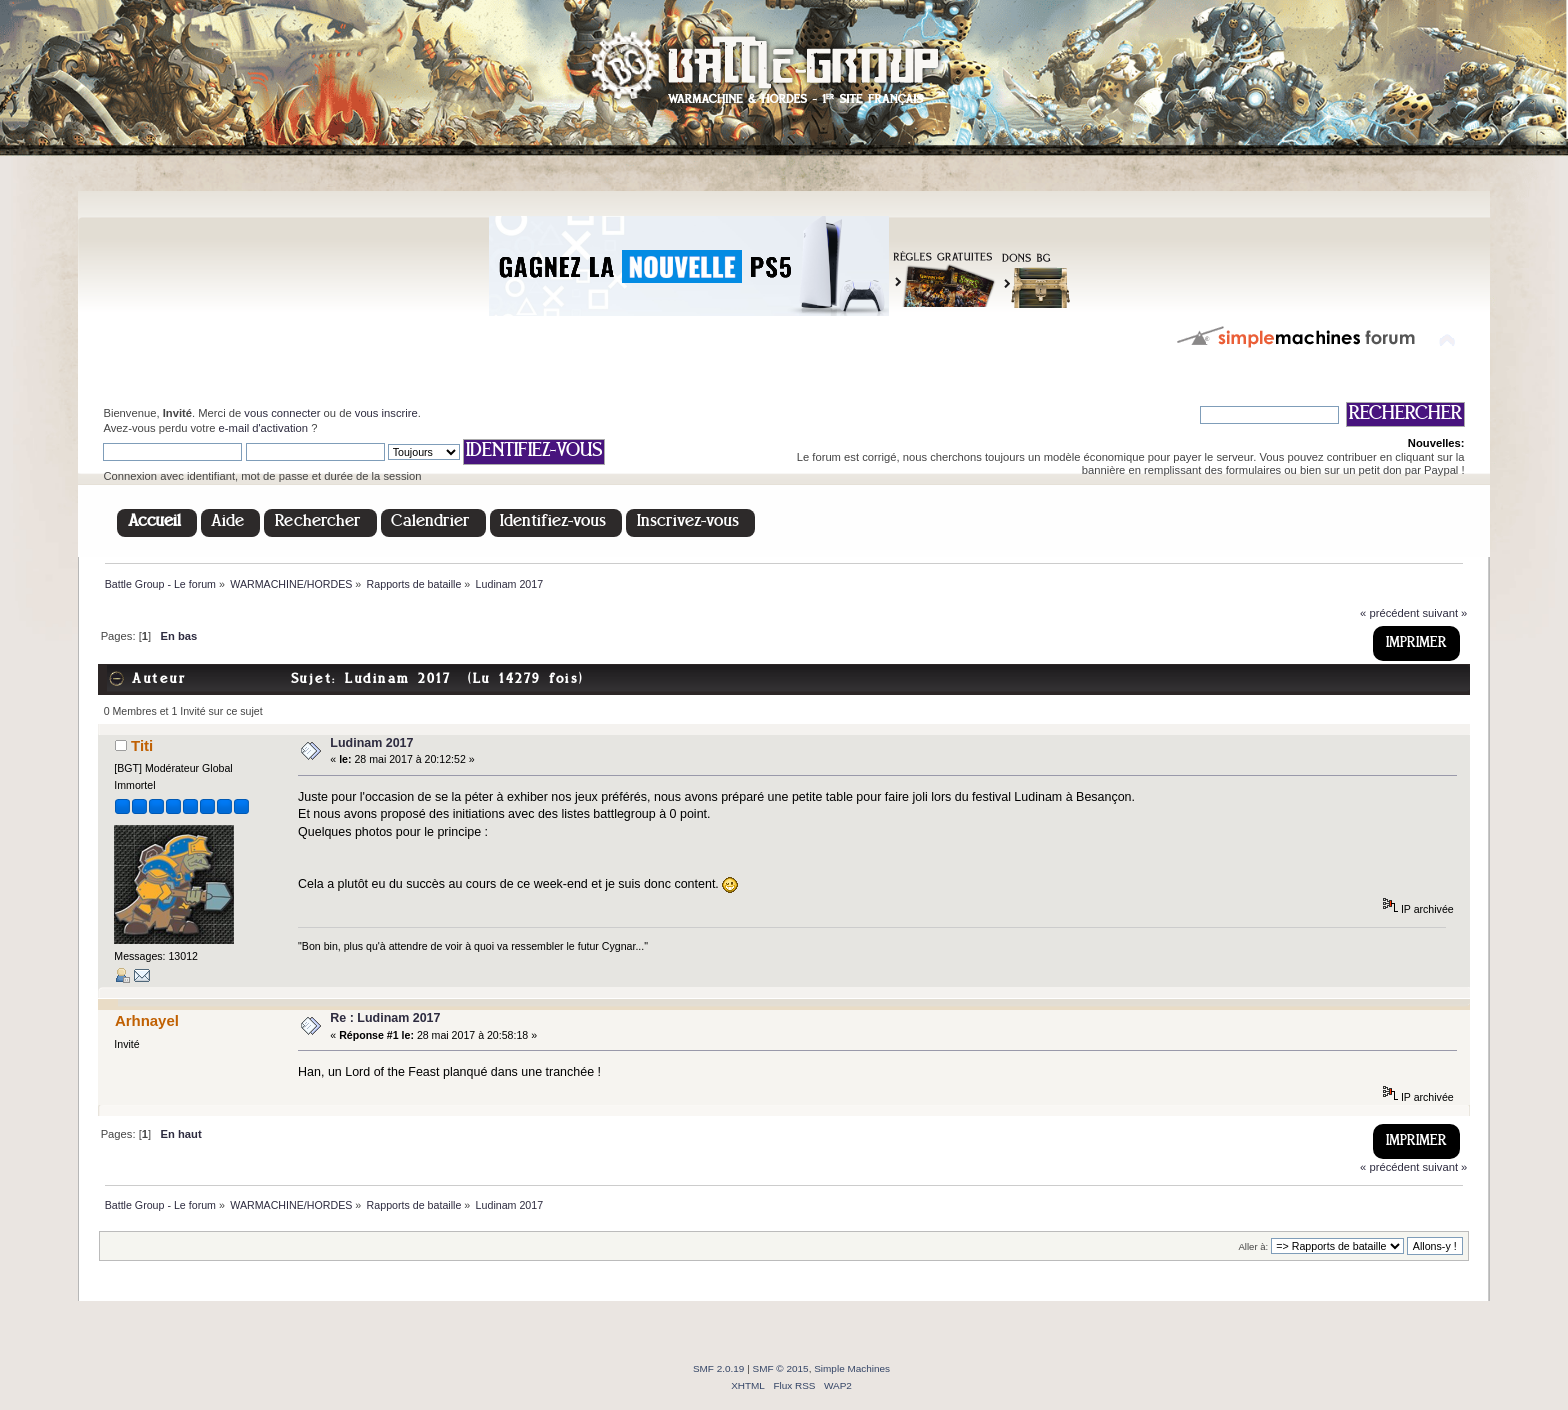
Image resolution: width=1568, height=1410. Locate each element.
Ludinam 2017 (371, 743)
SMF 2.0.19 (719, 1368)
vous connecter (282, 413)
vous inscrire (386, 413)
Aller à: (1254, 1246)
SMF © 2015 (781, 1368)
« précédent (1389, 613)
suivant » (1444, 613)
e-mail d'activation (263, 428)
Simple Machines (852, 1368)
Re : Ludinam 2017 (385, 1018)
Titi (142, 745)
